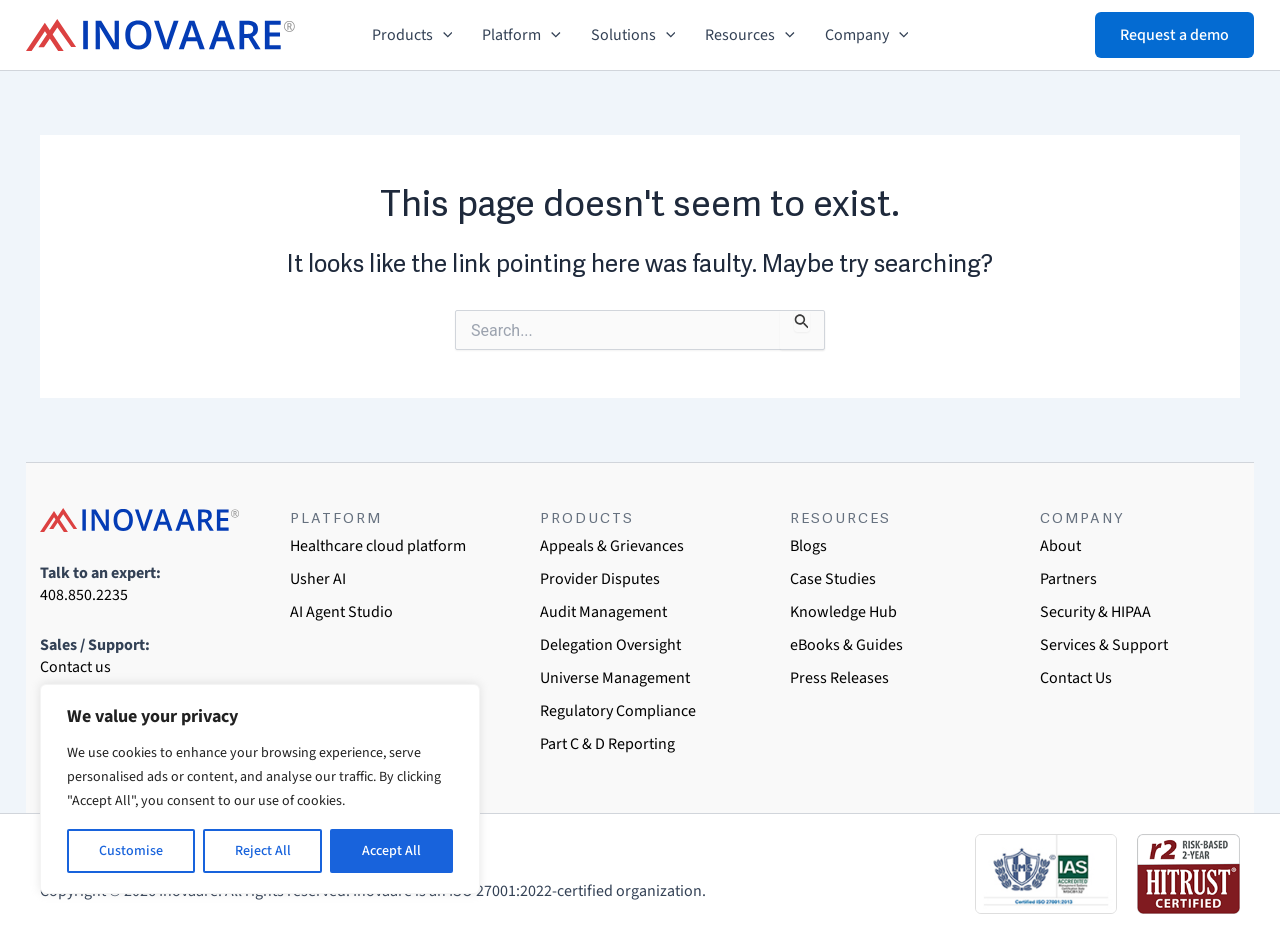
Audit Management (603, 612)
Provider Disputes (600, 579)
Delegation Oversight (610, 645)
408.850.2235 (84, 595)
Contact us (75, 667)
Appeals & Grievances (612, 546)
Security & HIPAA (1095, 612)
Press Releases (839, 678)
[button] (443, 35)
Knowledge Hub (843, 612)
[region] (260, 789)
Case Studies (833, 579)
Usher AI (318, 579)
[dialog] (1242, 894)
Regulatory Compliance (618, 711)
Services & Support (1104, 645)
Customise (131, 851)
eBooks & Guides (846, 645)
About (1060, 546)
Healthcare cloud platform (378, 546)
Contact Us (1076, 678)
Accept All (391, 851)
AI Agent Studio (341, 612)
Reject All (263, 851)
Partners (1068, 579)
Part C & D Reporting (607, 744)
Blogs (808, 546)
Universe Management (615, 678)
